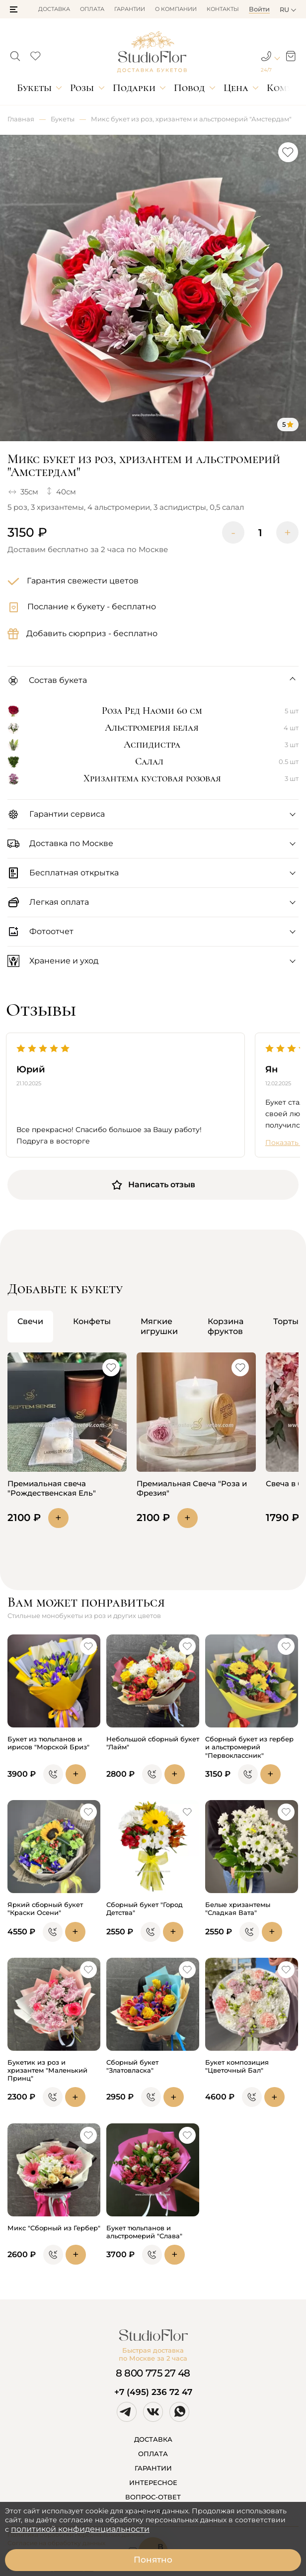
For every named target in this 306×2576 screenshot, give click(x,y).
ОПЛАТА (153, 2454)
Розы (82, 88)
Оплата (92, 8)
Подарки (134, 88)
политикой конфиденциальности (80, 2529)
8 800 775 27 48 (153, 2373)
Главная (20, 119)
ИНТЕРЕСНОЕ (153, 2482)
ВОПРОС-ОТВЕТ (153, 2497)
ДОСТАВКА (153, 2439)
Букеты (34, 88)
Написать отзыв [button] (153, 1185)
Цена (236, 88)
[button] (13, 9)
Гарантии (129, 8)
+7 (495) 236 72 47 (153, 2392)
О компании (176, 8)
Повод (189, 88)
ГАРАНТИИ (153, 2468)
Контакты (223, 8)
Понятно (153, 2560)
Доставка (54, 8)
